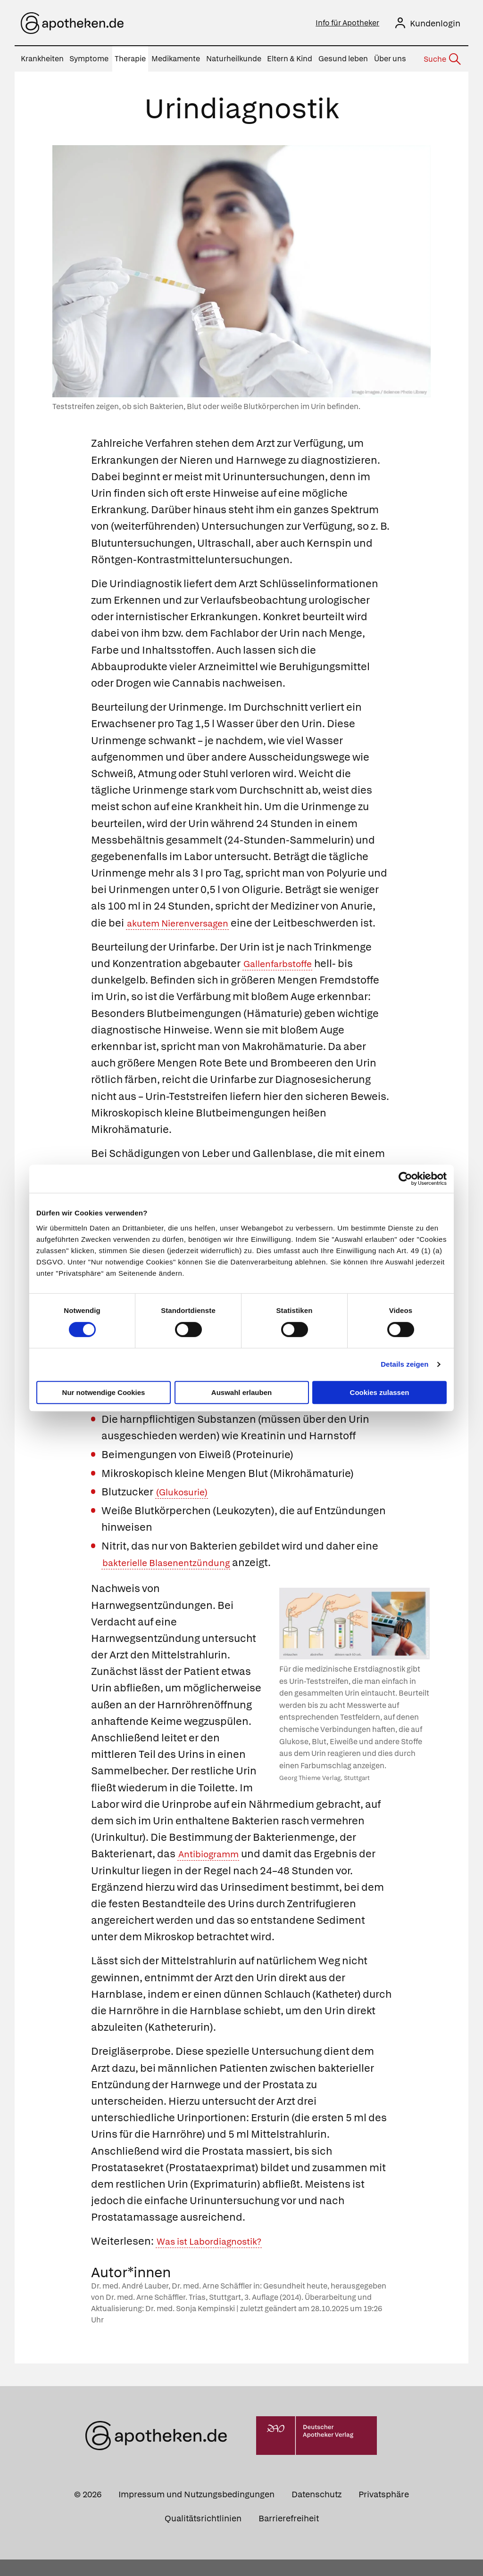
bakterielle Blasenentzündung (176, 1579)
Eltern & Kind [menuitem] (289, 59)
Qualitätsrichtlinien (203, 2534)
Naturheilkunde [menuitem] (233, 59)
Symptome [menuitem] (88, 59)
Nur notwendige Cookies (103, 1392)
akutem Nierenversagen (186, 923)
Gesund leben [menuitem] (343, 59)
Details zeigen (404, 1364)
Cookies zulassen (379, 1392)
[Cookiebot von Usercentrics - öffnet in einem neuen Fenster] (405, 1179)
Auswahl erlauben (241, 1392)
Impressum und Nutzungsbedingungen (196, 2510)
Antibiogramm (213, 1871)
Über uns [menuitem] (390, 59)
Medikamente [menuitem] (175, 59)
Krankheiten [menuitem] (42, 59)
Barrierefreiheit (288, 2534)
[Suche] (441, 59)
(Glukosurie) (185, 1508)
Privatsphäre (383, 2510)
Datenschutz (316, 2510)
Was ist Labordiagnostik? (218, 2258)
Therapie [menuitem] (130, 59)
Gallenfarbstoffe (283, 980)
